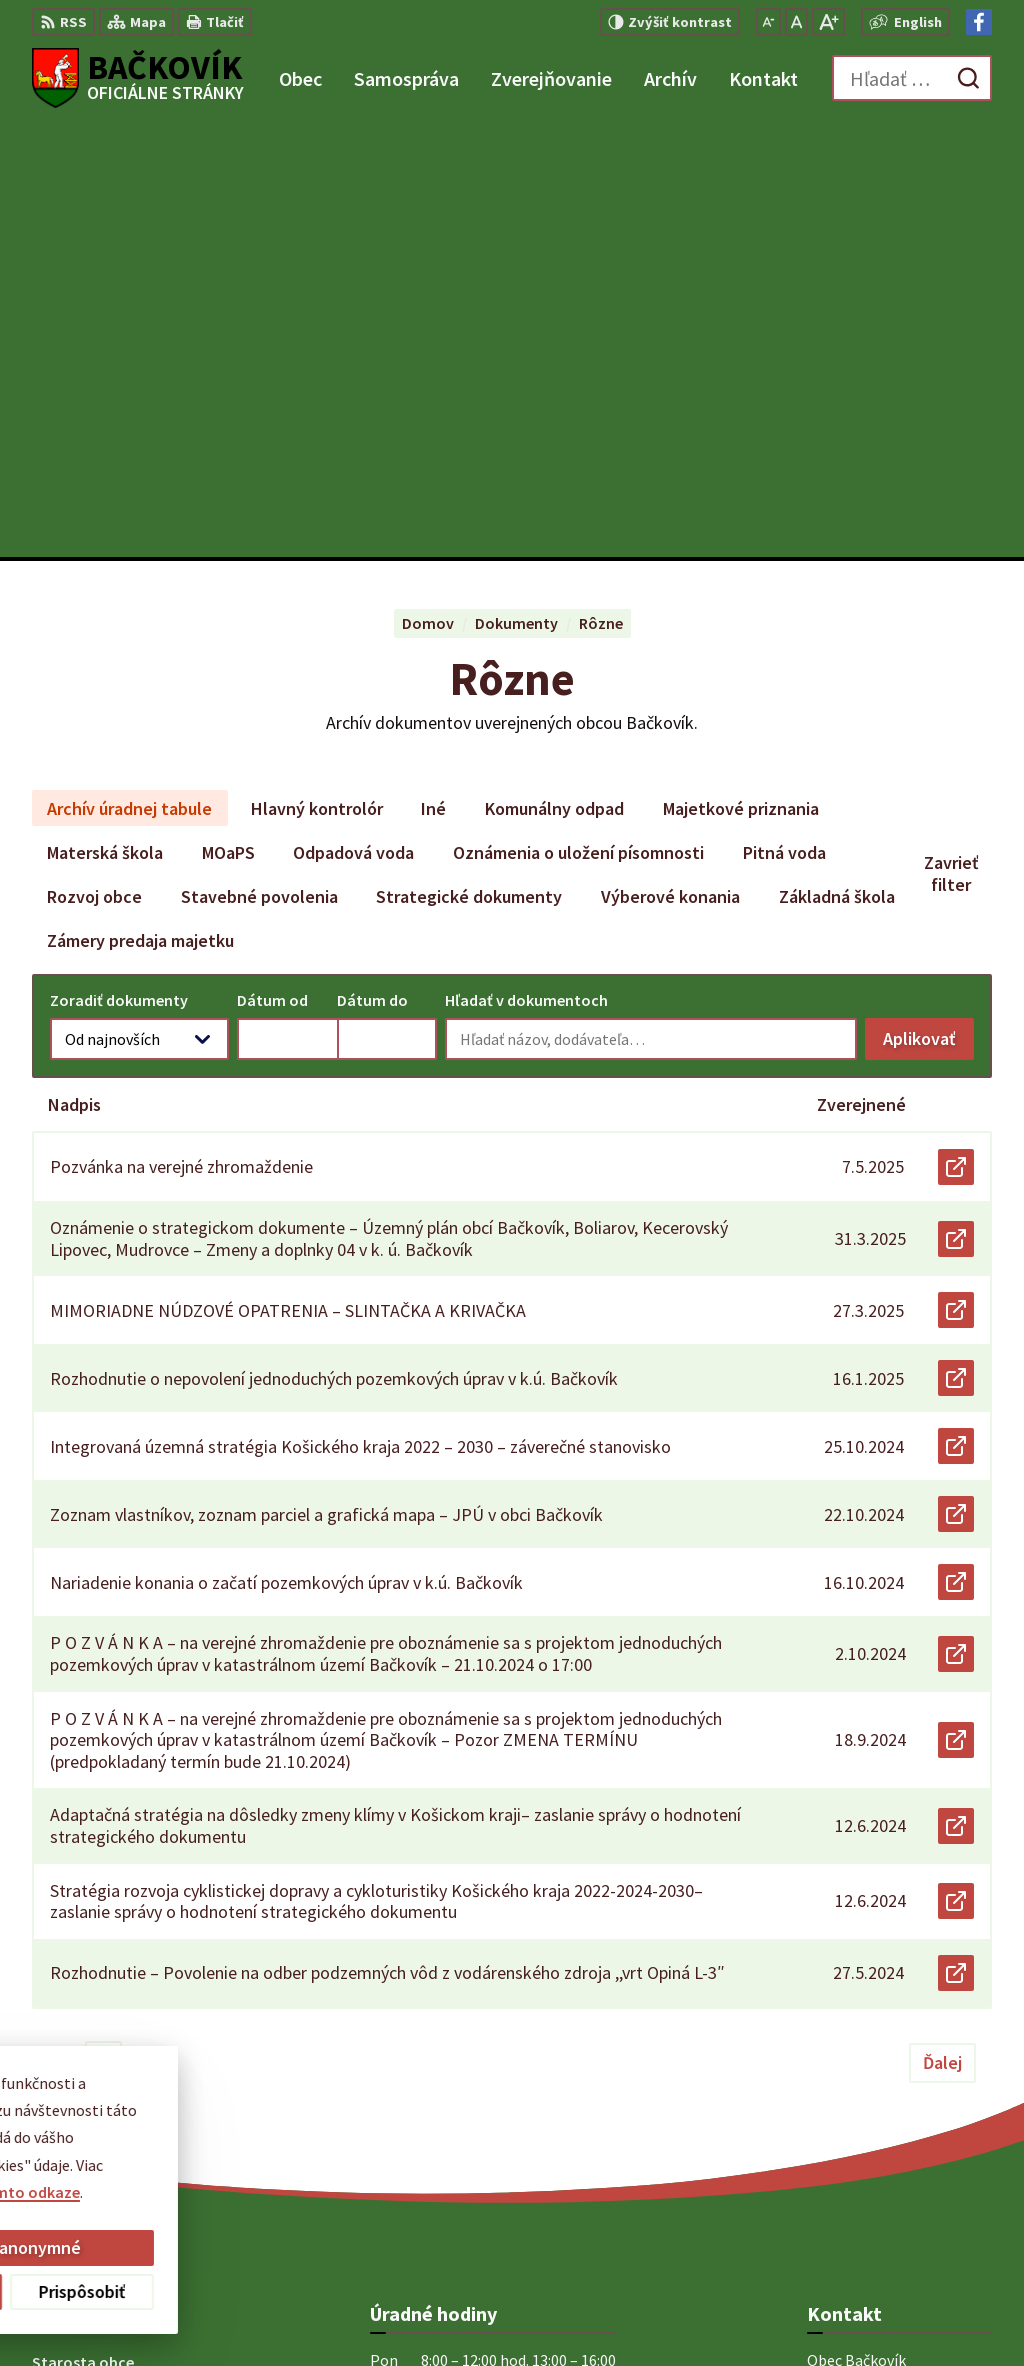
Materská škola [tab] (105, 419)
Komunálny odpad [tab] (554, 375)
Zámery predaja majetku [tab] (140, 507)
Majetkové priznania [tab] (741, 375)
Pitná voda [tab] (784, 419)
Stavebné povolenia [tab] (259, 463)
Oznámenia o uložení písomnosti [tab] (578, 419)
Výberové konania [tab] (670, 463)
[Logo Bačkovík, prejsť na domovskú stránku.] (138, 78)
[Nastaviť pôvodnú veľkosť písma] (796, 22)
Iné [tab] (433, 375)
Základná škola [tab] (837, 463)
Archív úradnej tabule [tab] (129, 375)
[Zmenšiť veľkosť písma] (768, 22)
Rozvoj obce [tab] (94, 463)
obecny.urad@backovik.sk (899, 2119)
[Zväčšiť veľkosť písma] (828, 22)
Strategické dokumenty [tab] (469, 463)
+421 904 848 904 (864, 2095)
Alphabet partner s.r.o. (293, 2312)
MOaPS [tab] (228, 419)
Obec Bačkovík (551, 2312)
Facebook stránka (870, 2143)
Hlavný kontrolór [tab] (317, 375)
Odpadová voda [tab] (353, 419)
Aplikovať (928, 610)
